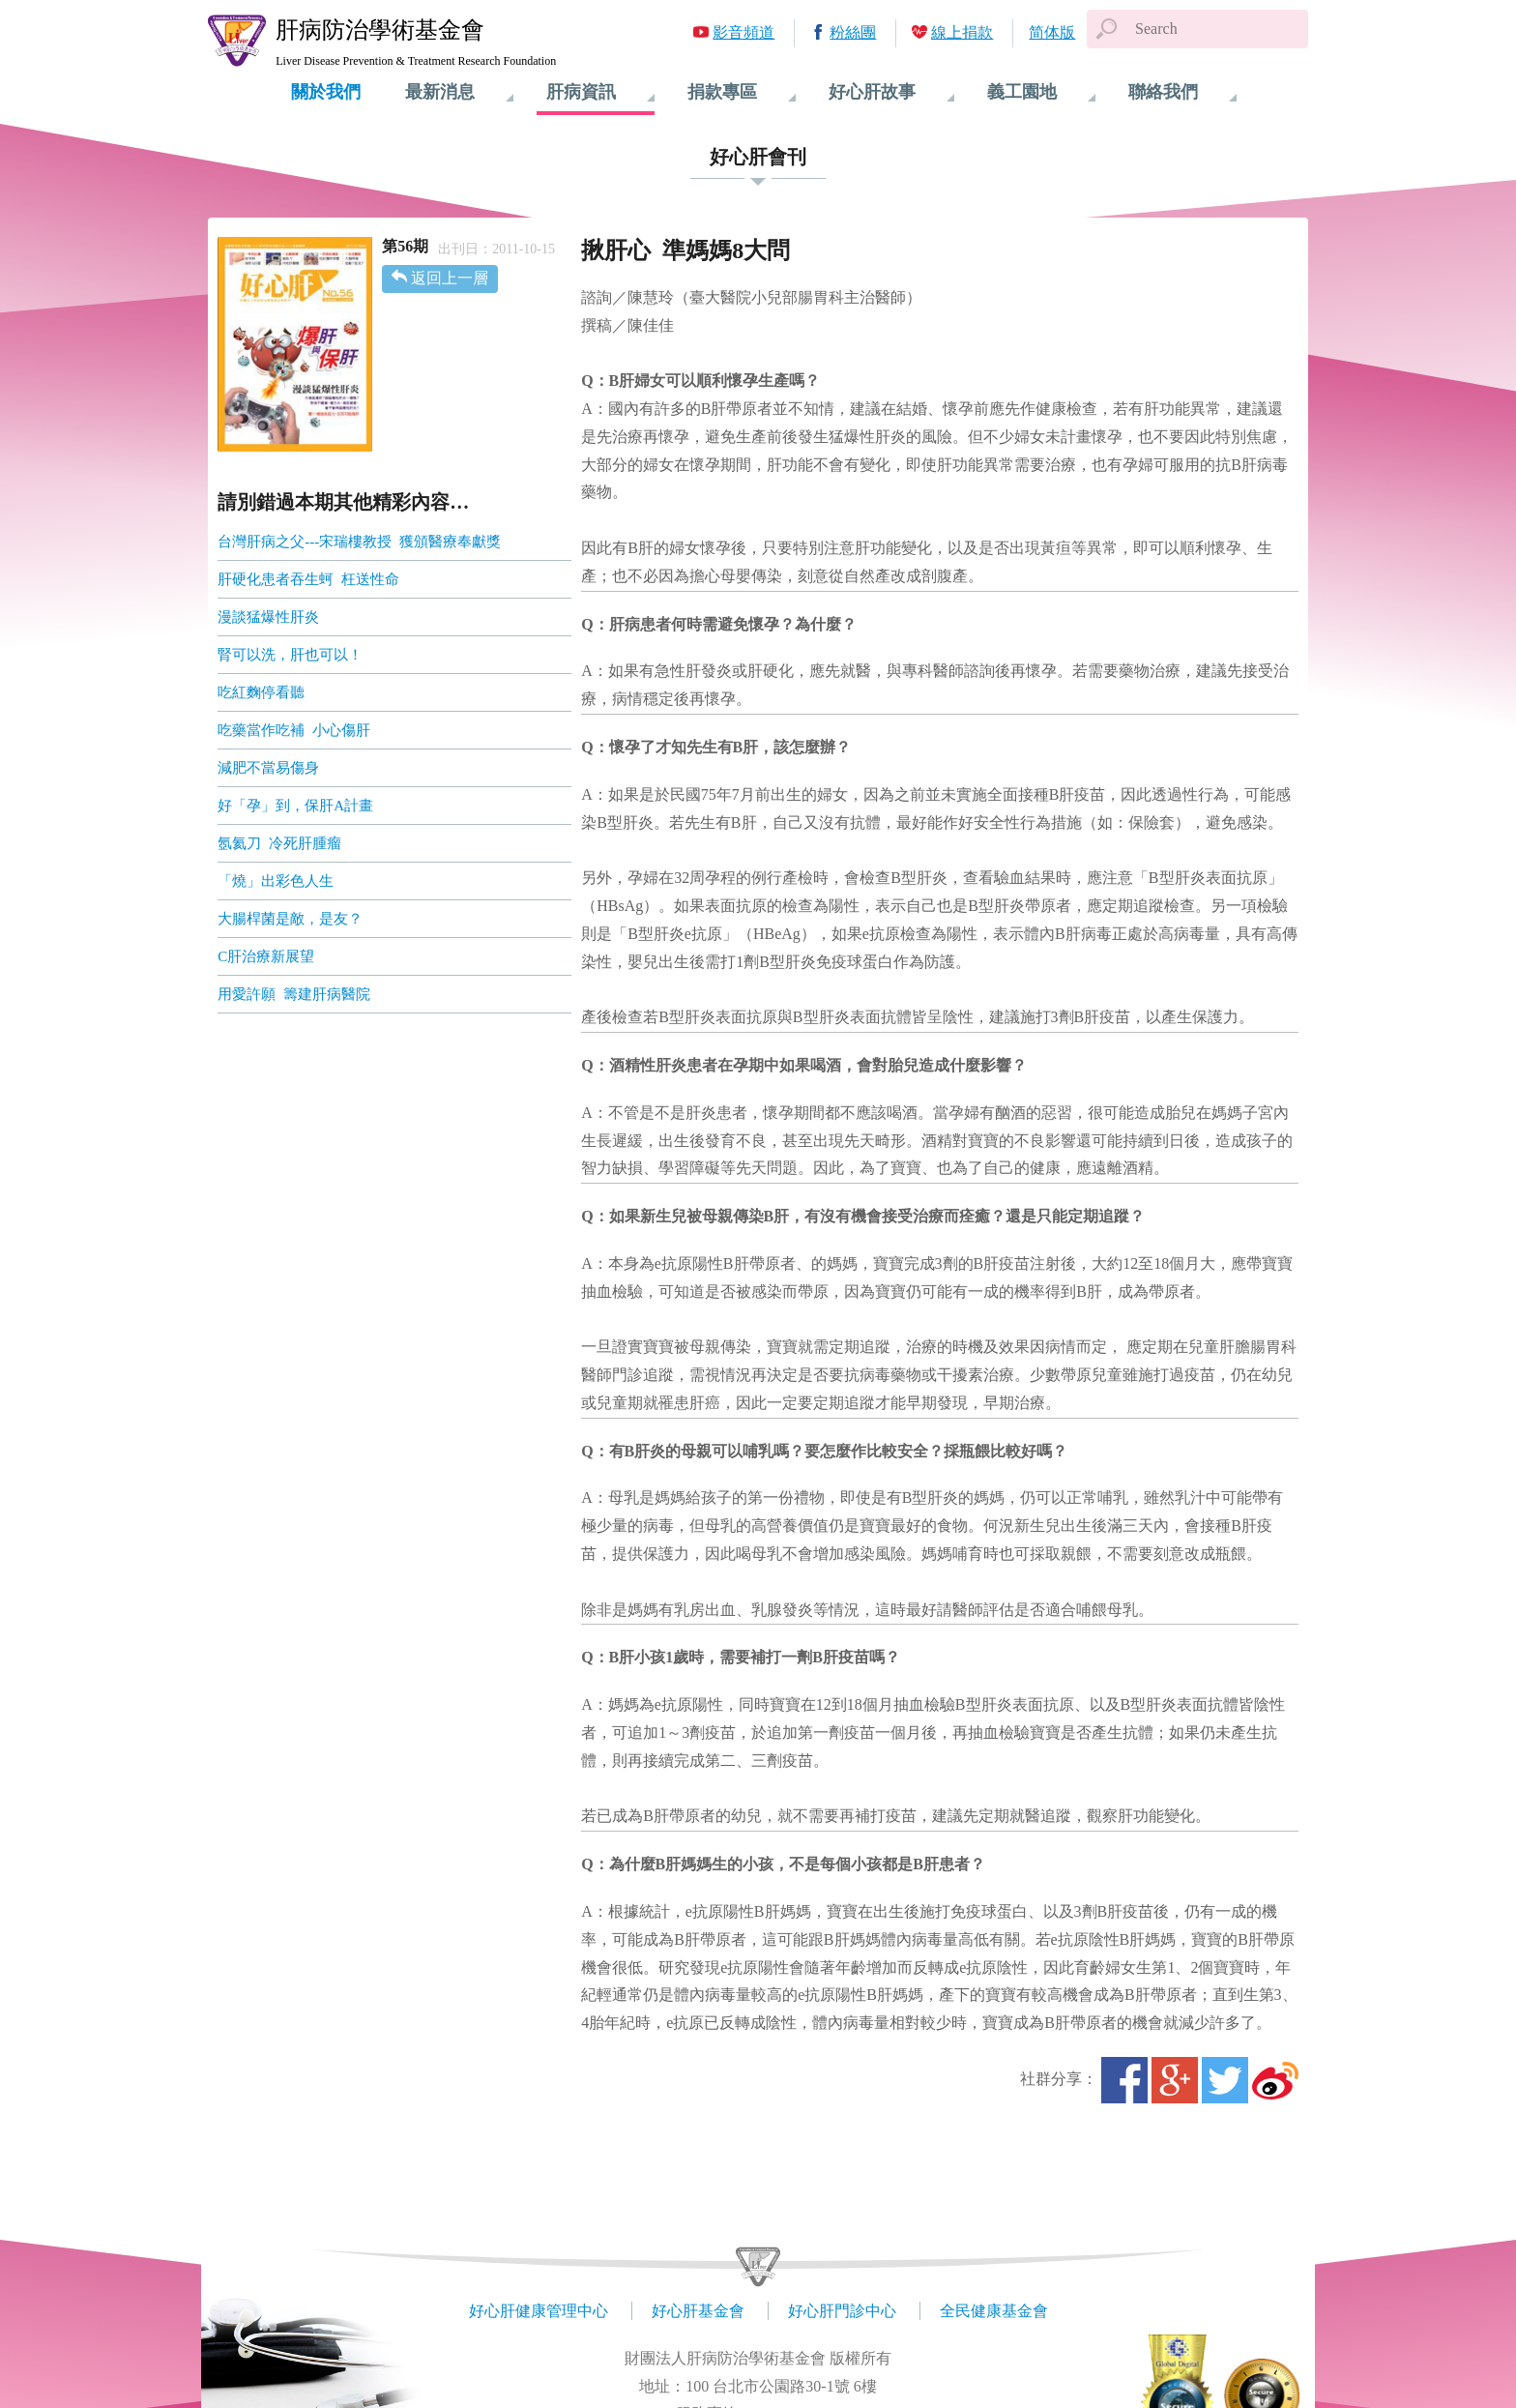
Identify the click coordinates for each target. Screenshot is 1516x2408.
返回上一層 (449, 278)
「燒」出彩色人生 (276, 881)
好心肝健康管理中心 (538, 2311)
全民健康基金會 (994, 2311)
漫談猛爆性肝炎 (268, 617)
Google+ (1175, 2080)
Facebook (1124, 2080)
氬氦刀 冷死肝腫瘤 (279, 843)
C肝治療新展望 (268, 956)
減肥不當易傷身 (272, 768)
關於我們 (326, 92)
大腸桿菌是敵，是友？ (292, 918)
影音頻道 (743, 32)
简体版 (1052, 32)
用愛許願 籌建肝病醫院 (295, 994)
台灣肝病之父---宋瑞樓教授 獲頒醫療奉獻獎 (359, 541)
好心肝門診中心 (842, 2311)
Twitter (1225, 2080)
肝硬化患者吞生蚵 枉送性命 (308, 579)
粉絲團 (853, 32)
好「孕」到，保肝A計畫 (295, 805)
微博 (1275, 2080)
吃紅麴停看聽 (263, 692)
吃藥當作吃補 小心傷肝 (295, 730)
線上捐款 (962, 32)
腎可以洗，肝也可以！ (295, 654)
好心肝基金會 (698, 2311)
